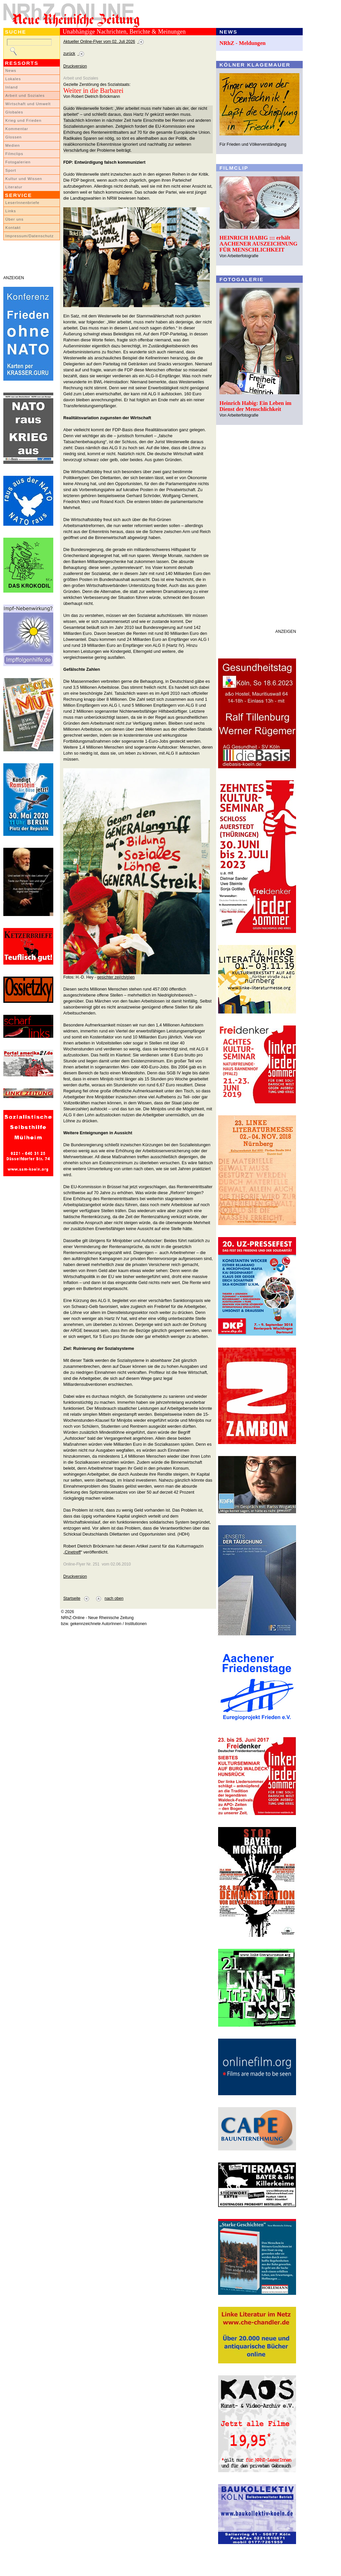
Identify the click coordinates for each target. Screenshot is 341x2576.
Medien (12, 145)
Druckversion (75, 66)
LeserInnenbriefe (22, 203)
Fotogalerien (18, 162)
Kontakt (13, 228)
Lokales (13, 79)
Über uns (14, 219)
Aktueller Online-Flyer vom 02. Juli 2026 (99, 41)
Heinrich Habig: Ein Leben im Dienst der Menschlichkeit (255, 406)
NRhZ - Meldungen (242, 43)
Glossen (13, 137)
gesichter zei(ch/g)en (116, 977)
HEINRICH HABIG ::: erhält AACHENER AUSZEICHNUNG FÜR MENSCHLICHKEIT (258, 244)
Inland (11, 87)
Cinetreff (73, 1552)
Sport (10, 170)
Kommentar (16, 129)
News (10, 71)
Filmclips (14, 154)
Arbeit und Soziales (25, 95)
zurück (69, 53)
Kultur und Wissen (23, 179)
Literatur (13, 187)
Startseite (71, 1598)
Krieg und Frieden (23, 120)
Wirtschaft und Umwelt (28, 104)
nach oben (114, 1598)
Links (10, 211)
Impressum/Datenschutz (29, 236)
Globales (14, 112)
